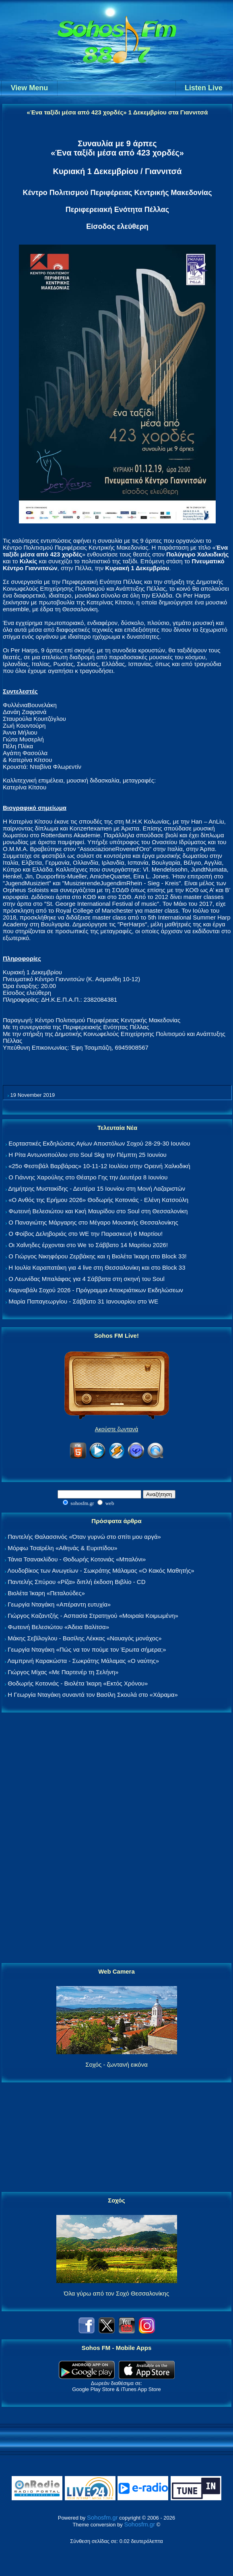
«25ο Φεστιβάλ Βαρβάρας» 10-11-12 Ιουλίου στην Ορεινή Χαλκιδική (99, 1165)
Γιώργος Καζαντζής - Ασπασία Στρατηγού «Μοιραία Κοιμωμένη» (93, 1615)
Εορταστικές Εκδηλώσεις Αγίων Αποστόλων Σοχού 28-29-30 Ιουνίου (99, 1143)
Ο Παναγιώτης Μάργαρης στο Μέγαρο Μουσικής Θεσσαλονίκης (93, 1222)
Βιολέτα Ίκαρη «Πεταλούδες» (46, 1593)
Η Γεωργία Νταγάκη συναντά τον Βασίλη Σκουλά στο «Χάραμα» (93, 1694)
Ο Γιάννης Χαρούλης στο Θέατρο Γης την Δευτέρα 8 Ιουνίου (87, 1177)
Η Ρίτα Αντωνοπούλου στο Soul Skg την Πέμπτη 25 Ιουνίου (87, 1154)
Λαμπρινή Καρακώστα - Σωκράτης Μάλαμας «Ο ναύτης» (83, 1660)
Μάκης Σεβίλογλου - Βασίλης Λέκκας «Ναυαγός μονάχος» (84, 1638)
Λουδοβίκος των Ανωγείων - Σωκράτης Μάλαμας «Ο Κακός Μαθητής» (100, 1570)
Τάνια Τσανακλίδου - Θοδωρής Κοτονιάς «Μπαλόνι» (77, 1559)
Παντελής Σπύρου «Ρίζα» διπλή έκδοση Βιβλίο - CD (76, 1581)
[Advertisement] (116, 1838)
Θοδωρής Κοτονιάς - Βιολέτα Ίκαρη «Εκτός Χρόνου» (78, 1683)
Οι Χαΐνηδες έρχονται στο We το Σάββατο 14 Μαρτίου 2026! (88, 1244)
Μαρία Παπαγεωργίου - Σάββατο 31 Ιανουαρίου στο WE (83, 1301)
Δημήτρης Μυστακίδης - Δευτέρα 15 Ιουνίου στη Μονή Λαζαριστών (96, 1188)
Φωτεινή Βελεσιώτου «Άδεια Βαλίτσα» (58, 1626)
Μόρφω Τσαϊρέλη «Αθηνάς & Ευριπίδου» (62, 1547)
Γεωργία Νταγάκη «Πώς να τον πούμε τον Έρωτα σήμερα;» (87, 1649)
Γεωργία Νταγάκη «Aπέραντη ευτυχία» (59, 1604)
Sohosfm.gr (102, 2517)
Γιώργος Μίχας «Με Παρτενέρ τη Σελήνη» (63, 1672)
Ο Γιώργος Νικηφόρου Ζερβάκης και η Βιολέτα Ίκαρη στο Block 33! (97, 1256)
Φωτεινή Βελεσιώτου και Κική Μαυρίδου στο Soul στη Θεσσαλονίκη (98, 1211)
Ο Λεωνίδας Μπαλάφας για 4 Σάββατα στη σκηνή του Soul (86, 1278)
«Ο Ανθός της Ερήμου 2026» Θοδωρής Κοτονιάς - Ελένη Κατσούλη (98, 1199)
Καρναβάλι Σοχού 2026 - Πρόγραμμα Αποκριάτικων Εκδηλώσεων (95, 1290)
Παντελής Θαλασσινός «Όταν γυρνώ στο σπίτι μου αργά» (84, 1536)
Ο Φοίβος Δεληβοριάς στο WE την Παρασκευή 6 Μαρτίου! (85, 1233)
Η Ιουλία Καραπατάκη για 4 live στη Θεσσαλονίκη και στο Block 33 (96, 1267)
